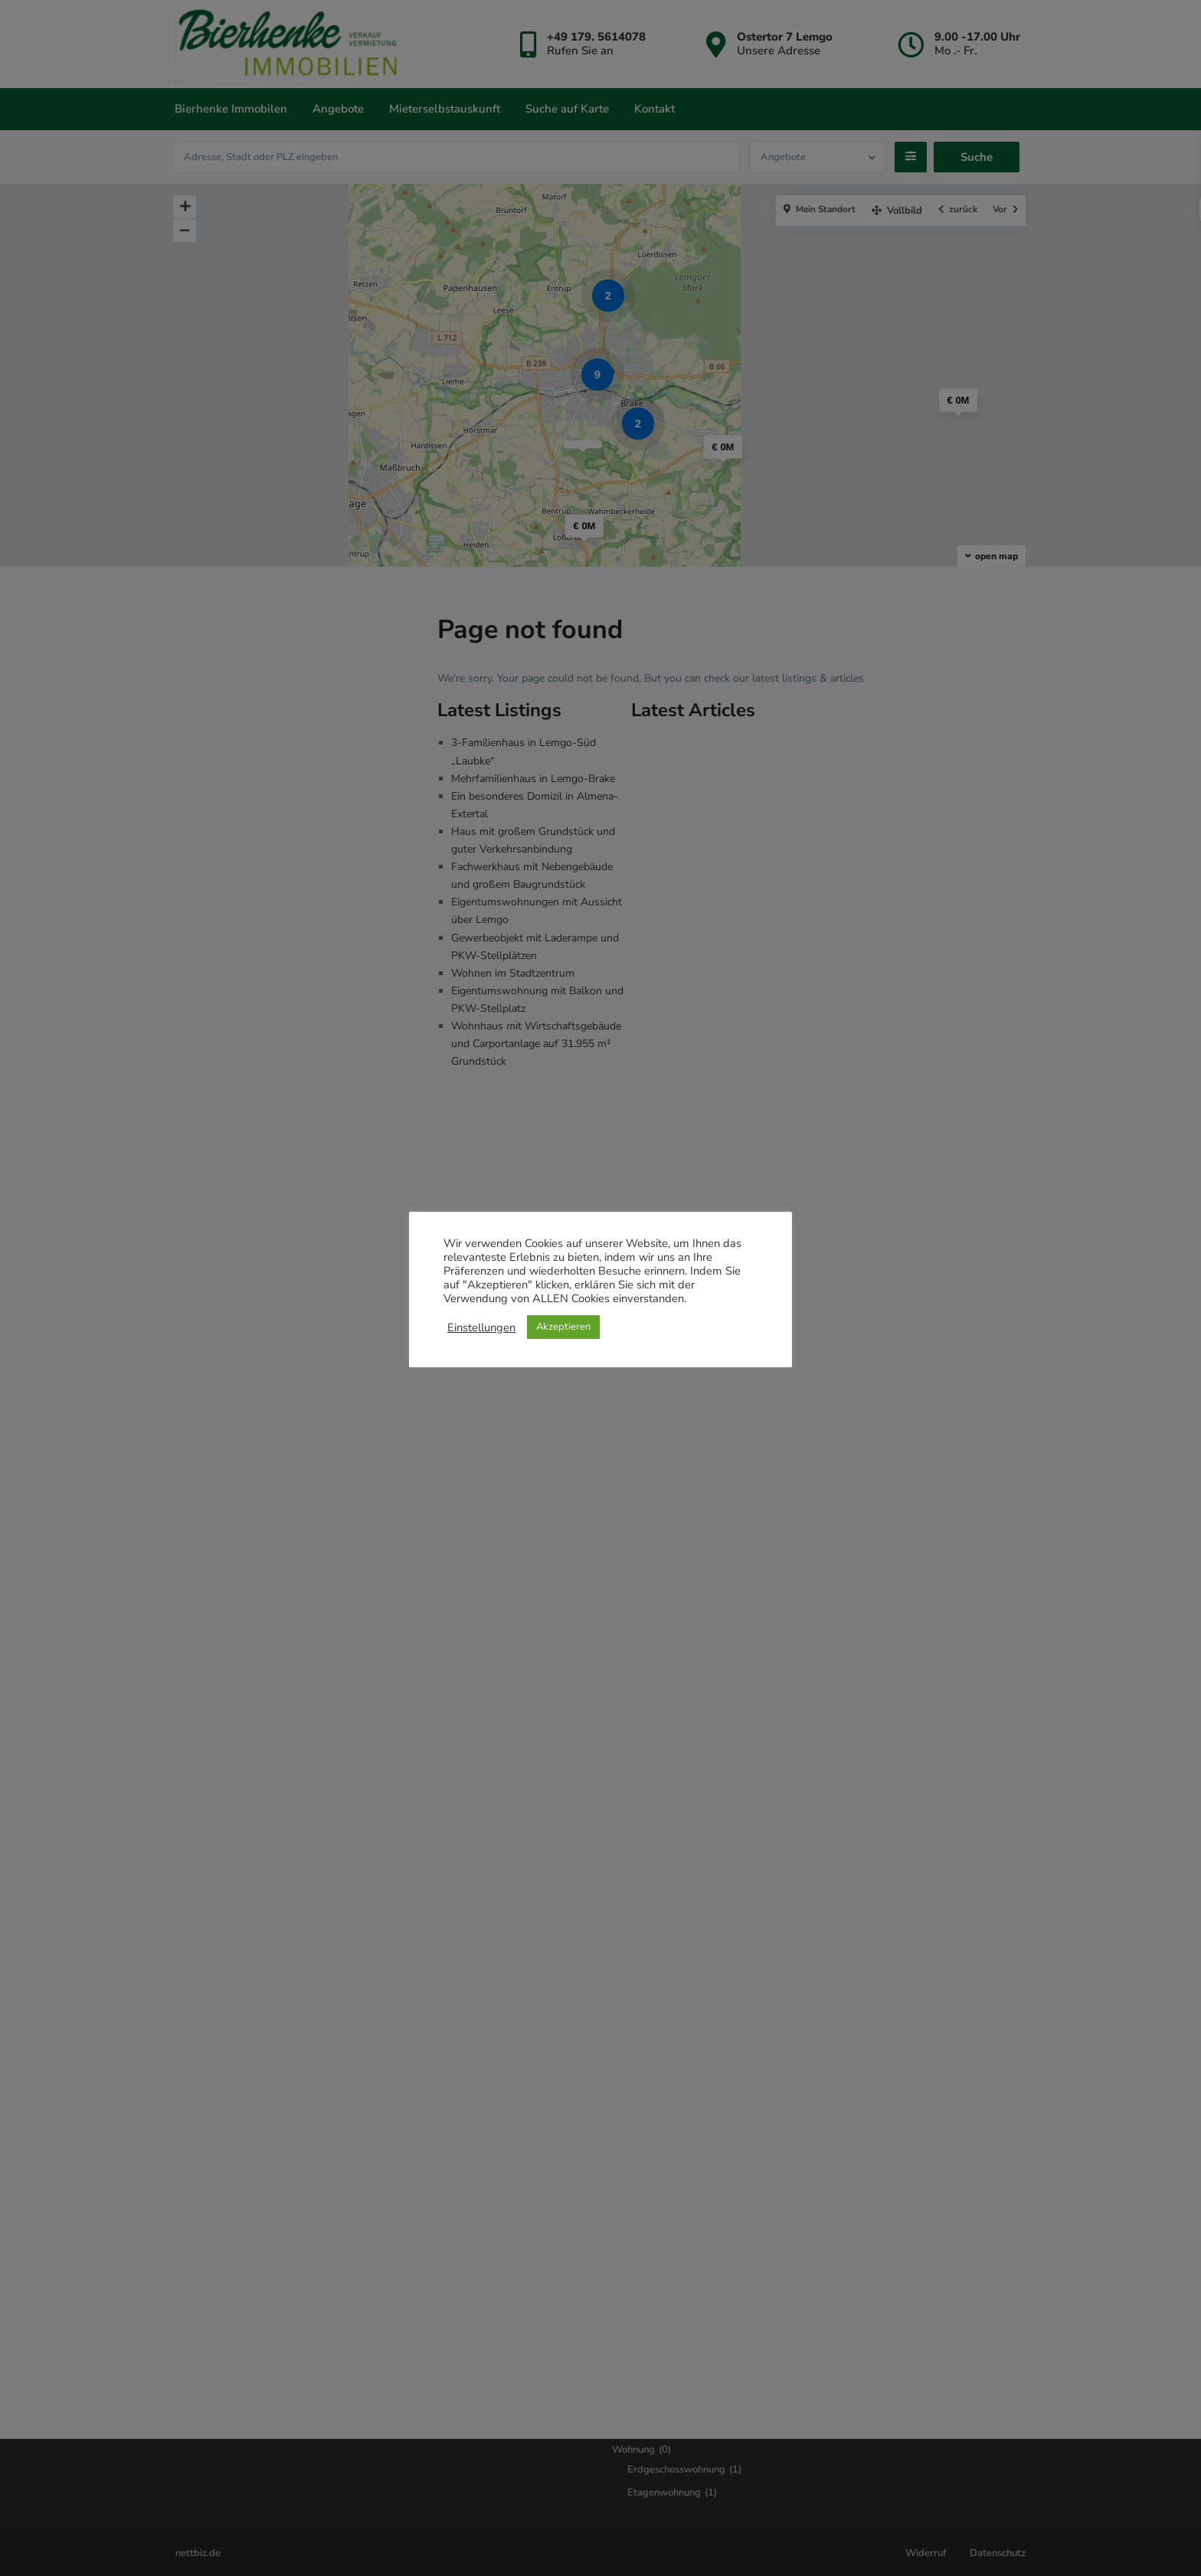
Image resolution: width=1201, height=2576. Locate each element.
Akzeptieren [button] (563, 1327)
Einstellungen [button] (481, 1327)
